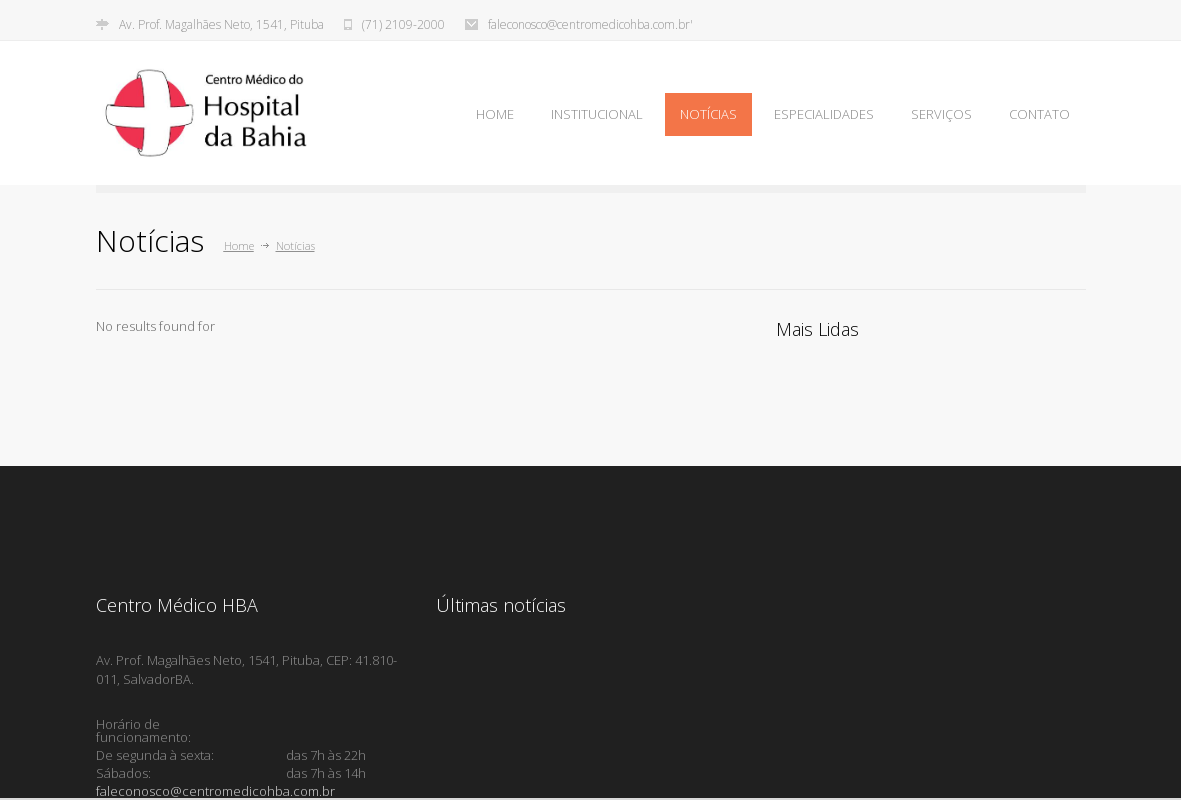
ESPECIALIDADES (824, 114)
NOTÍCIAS (708, 114)
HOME (495, 114)
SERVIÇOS (941, 114)
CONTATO (1039, 114)
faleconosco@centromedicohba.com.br (215, 791)
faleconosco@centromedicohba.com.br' (590, 25)
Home (239, 245)
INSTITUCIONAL (597, 114)
